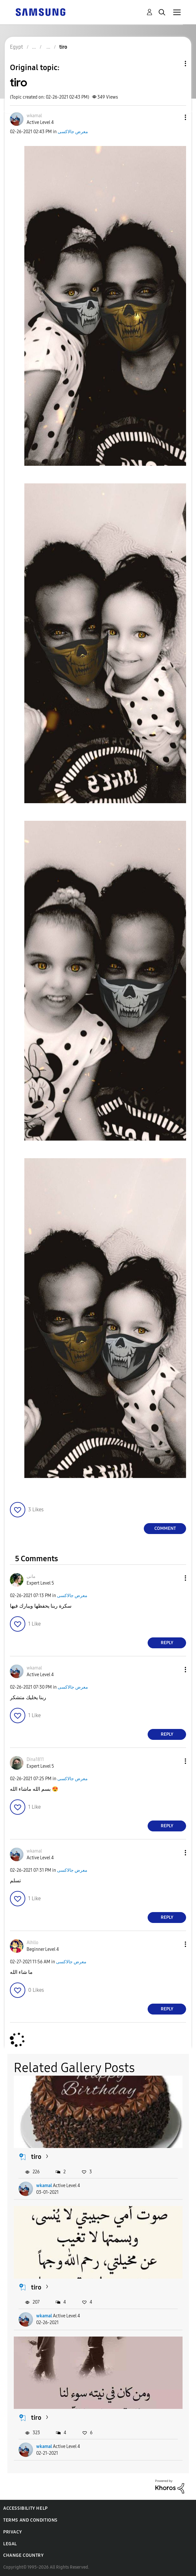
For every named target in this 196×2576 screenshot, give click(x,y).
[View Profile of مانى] (31, 1576)
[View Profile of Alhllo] (32, 1942)
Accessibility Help (25, 2508)
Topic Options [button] (174, 64)
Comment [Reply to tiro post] (165, 1528)
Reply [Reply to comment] (167, 1642)
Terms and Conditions (30, 2520)
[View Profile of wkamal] (34, 115)
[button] (174, 117)
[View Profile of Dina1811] (35, 1759)
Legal (10, 2544)
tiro (36, 2156)
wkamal (44, 2185)
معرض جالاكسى (73, 131)
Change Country (23, 2555)
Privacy (12, 2532)
